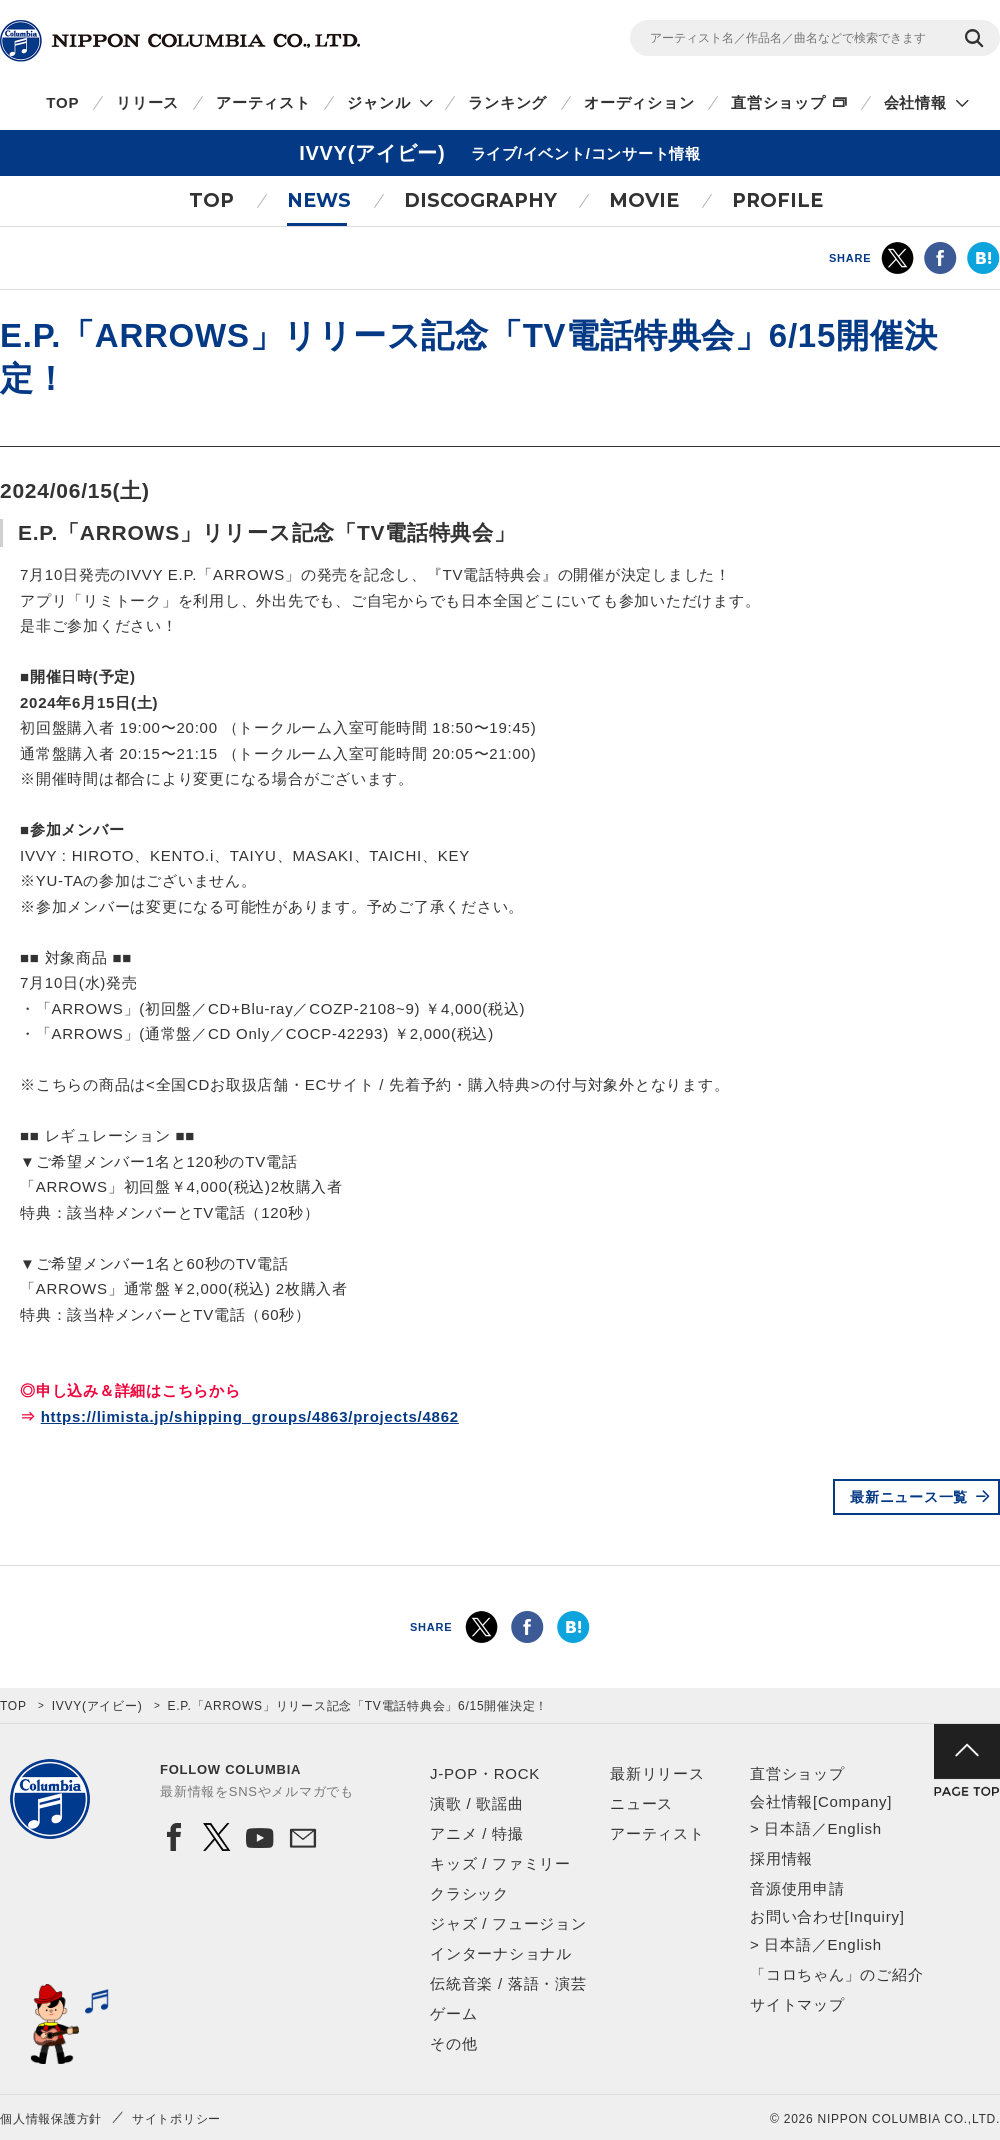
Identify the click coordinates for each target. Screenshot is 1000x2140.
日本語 (787, 1828)
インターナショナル (501, 1953)
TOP (62, 102)
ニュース (641, 1803)
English (854, 1828)
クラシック (469, 1893)
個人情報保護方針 (51, 2119)
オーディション (639, 102)
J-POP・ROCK (485, 1773)
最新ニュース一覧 (909, 1497)
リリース (147, 102)
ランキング (507, 102)
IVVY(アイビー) (97, 1706)
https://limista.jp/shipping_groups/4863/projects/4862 (250, 1416)
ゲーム (453, 2013)
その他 (453, 2043)
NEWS (319, 200)
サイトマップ (797, 2004)
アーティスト (263, 102)
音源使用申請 (797, 1888)
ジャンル (378, 102)
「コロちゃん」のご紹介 (836, 1974)
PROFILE (777, 200)
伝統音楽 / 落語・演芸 (508, 1983)
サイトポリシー (176, 2119)
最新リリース (657, 1773)
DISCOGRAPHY (480, 200)
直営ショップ (778, 102)
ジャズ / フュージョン (508, 1923)
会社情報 (915, 102)
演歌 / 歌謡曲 (477, 1803)
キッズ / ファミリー (500, 1863)
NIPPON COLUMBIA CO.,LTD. (180, 41)
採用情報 (781, 1858)
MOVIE (644, 200)
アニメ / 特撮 (477, 1833)
